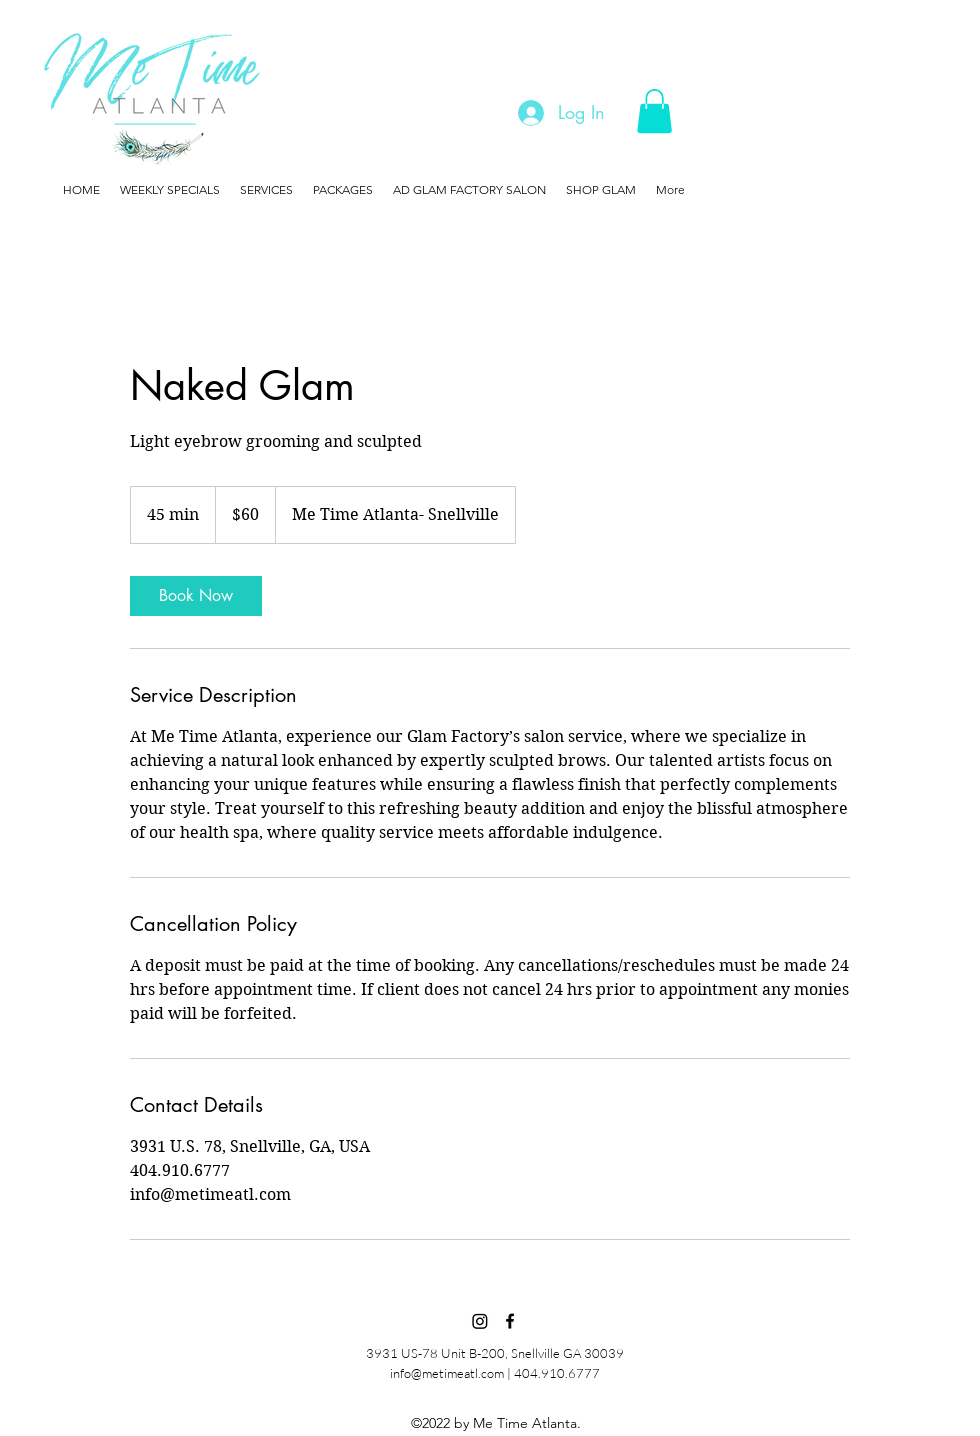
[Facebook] (510, 1321)
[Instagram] (480, 1321)
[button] (654, 111)
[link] (196, 596)
